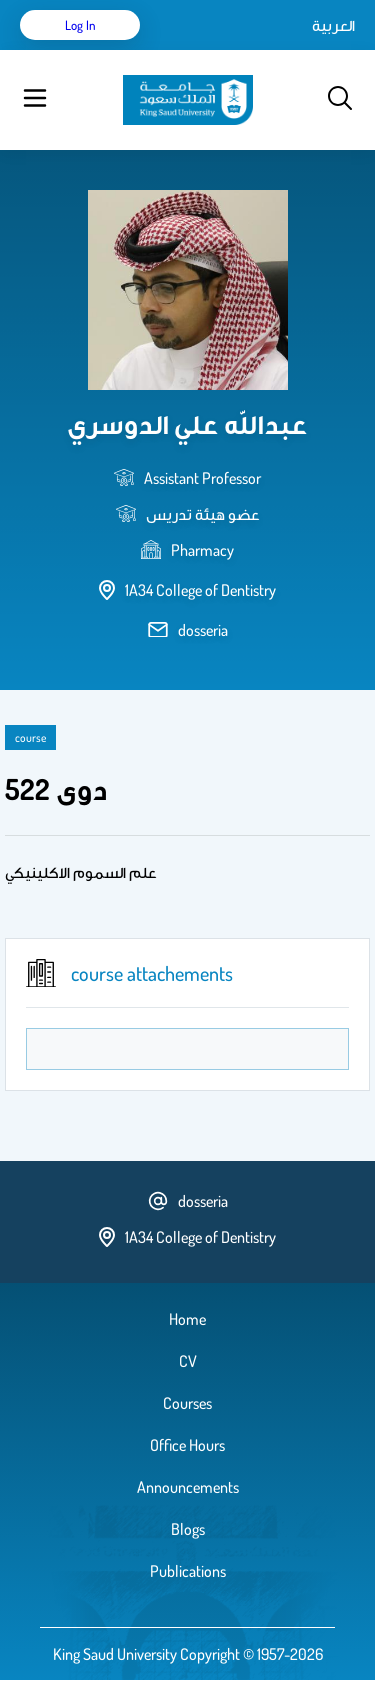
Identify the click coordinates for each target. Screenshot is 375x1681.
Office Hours (187, 1445)
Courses (187, 1403)
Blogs (188, 1529)
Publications (188, 1571)
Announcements (188, 1487)
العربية (333, 25)
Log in (80, 25)
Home (187, 1319)
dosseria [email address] (203, 630)
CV (188, 1361)
